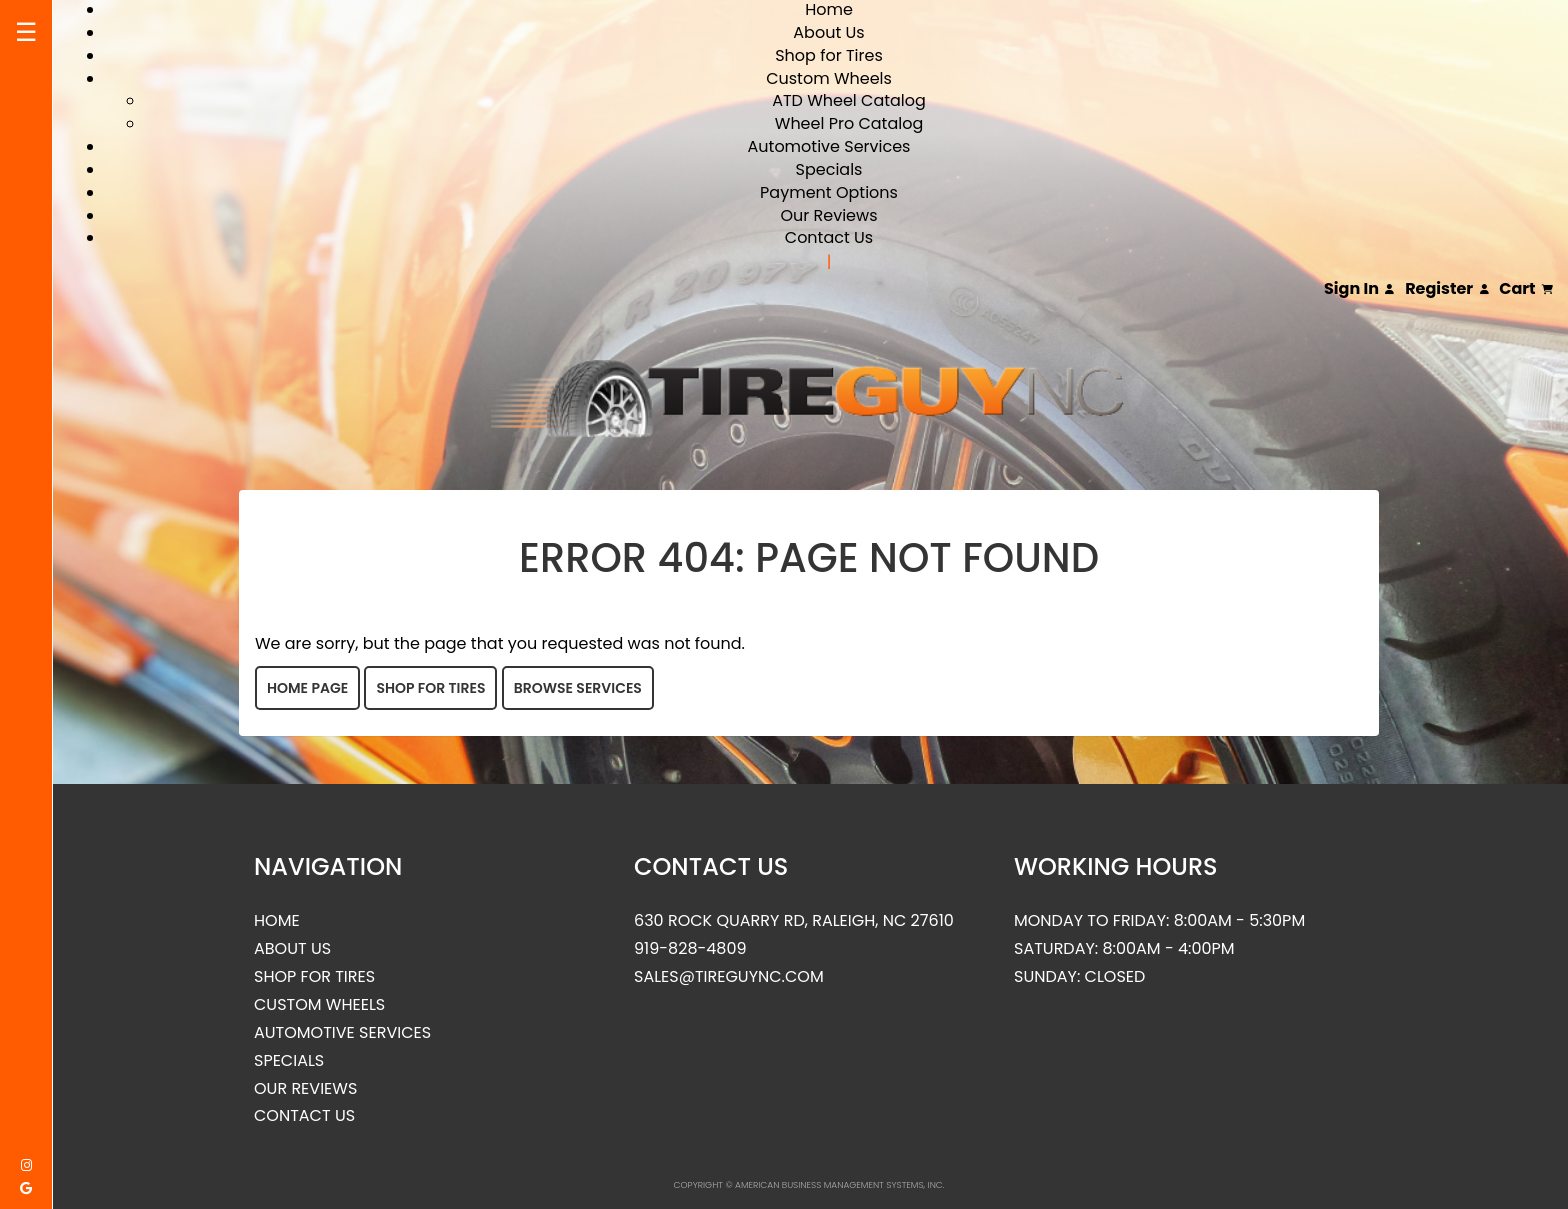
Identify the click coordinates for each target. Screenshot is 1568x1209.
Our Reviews (828, 215)
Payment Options (829, 192)
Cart (1526, 289)
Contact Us (829, 237)
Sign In (1359, 289)
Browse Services (578, 688)
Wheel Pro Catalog (849, 123)
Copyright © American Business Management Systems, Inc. (809, 1185)
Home (277, 921)
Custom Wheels (829, 78)
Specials (829, 169)
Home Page (307, 688)
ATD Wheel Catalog (849, 100)
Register (1446, 289)
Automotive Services (829, 146)
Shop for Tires (829, 55)
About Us (828, 32)
